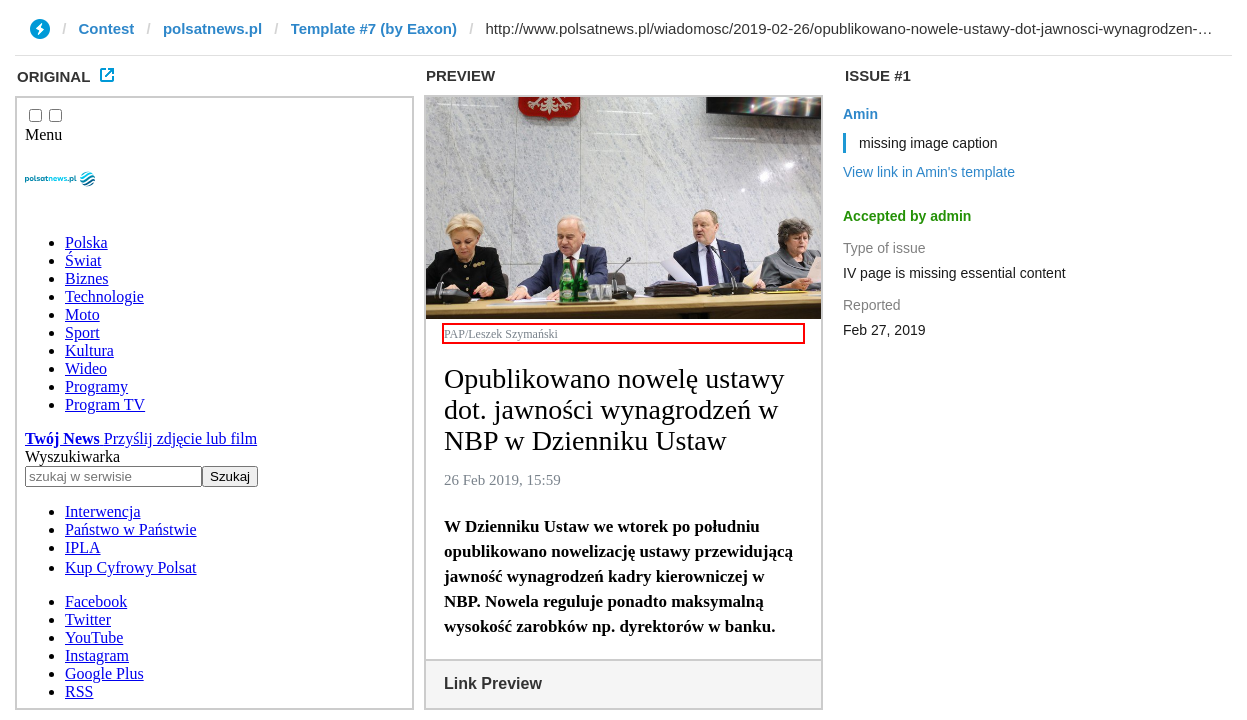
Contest (107, 28)
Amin (860, 114)
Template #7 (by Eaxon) (374, 28)
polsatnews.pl (212, 28)
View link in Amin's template (929, 172)
